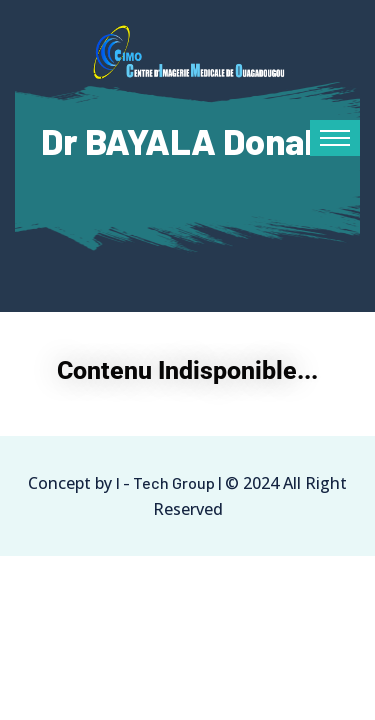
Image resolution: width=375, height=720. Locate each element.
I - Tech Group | (168, 482)
